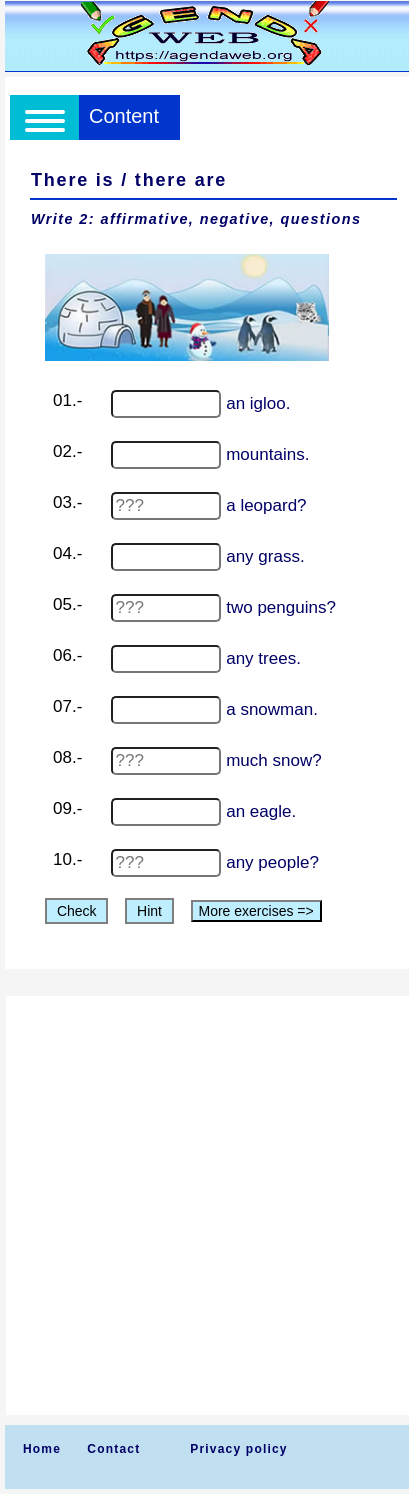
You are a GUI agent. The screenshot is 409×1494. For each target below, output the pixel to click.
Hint (149, 911)
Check (76, 911)
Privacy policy (239, 1449)
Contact (113, 1449)
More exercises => (256, 911)
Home (42, 1449)
